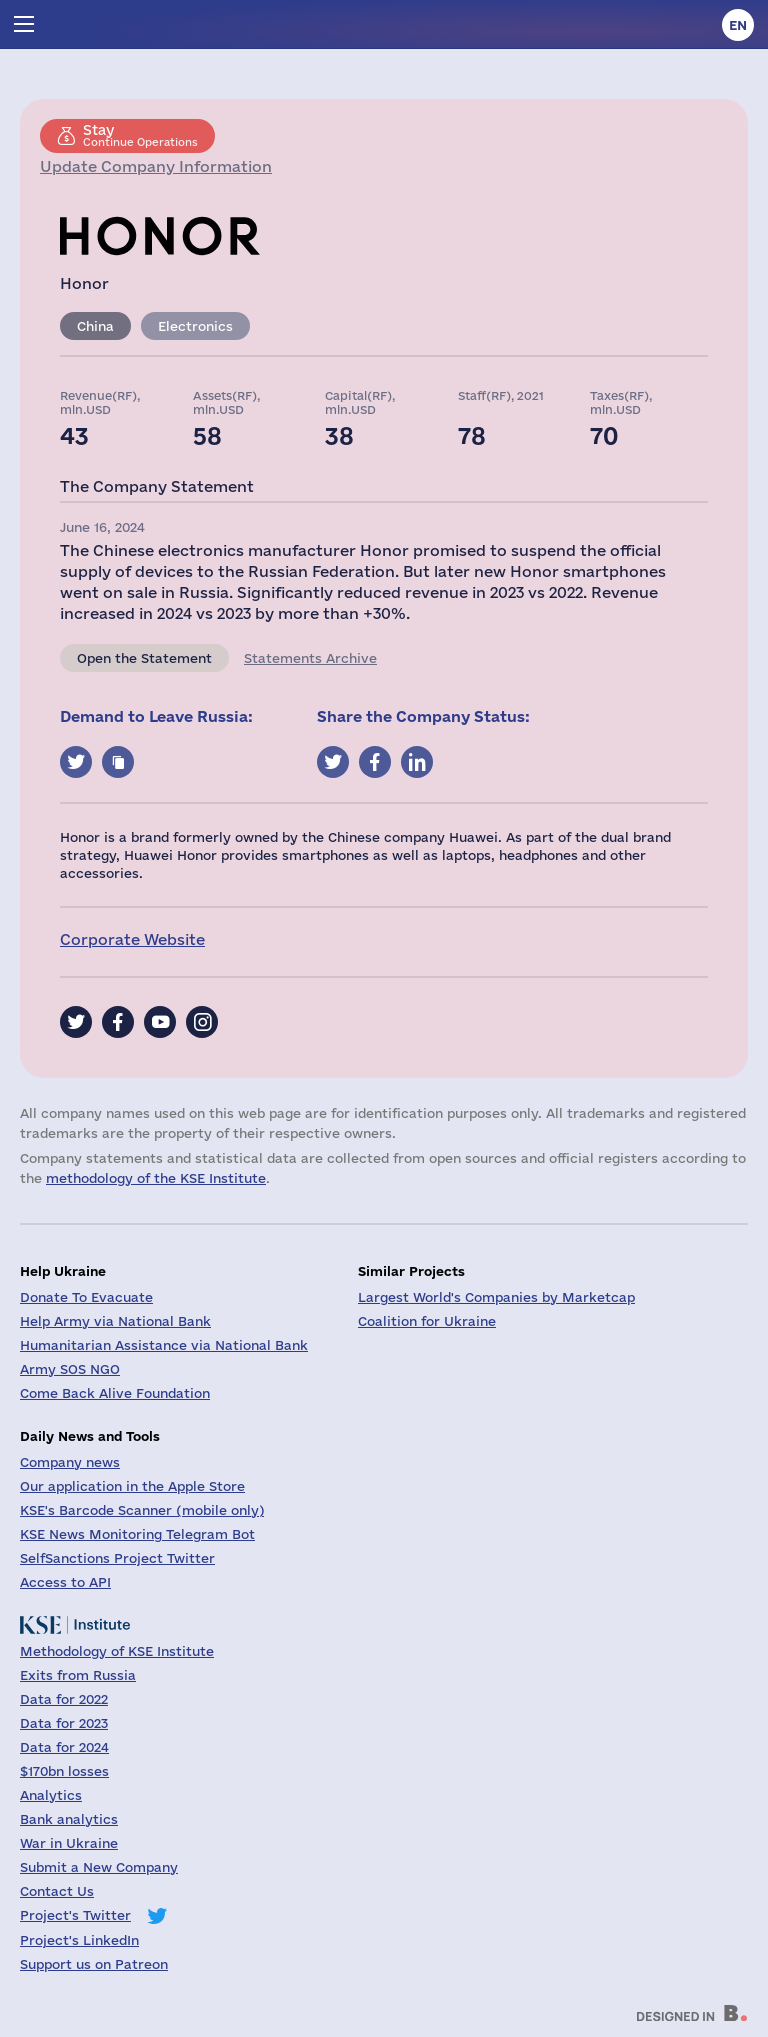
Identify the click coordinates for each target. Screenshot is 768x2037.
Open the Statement (144, 658)
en (738, 25)
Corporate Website (132, 939)
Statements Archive (310, 658)
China (95, 326)
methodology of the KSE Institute (156, 1178)
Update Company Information (156, 166)
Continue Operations (140, 135)
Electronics (195, 326)
